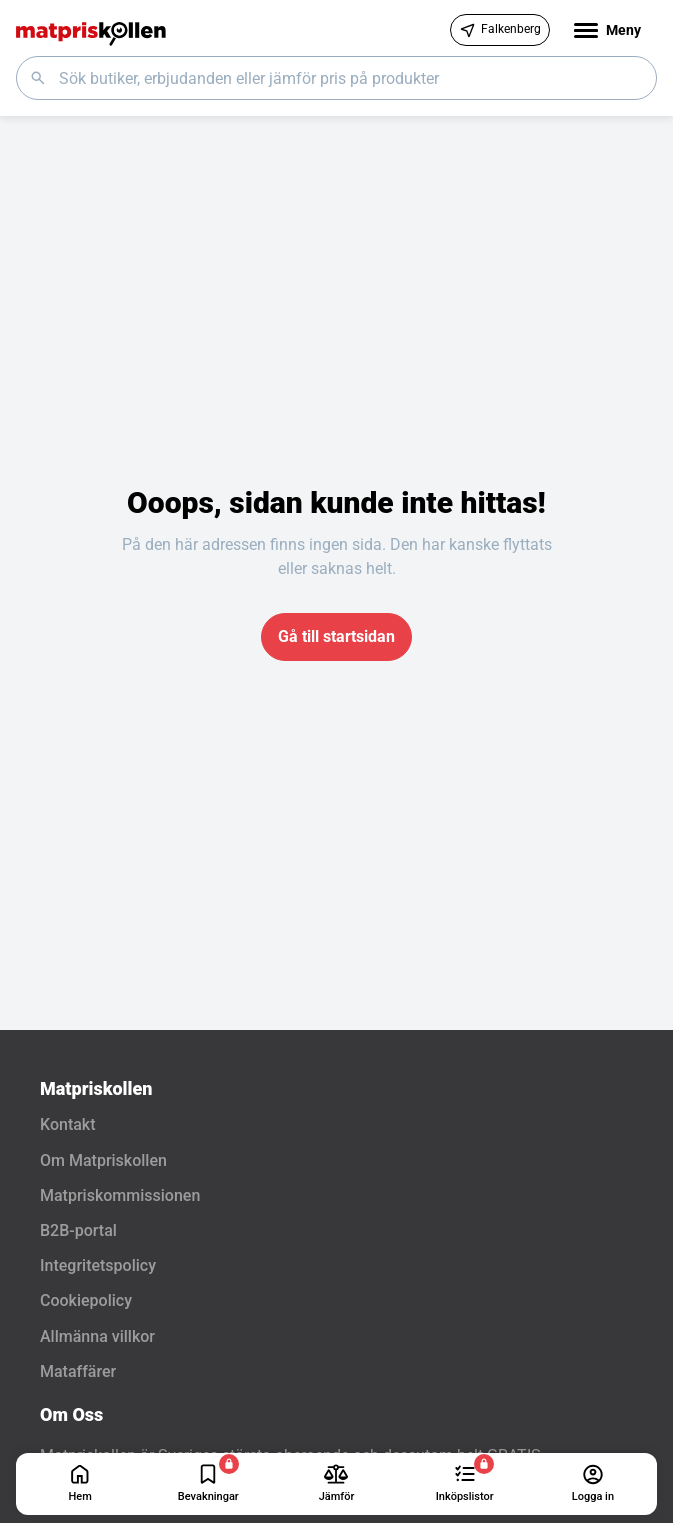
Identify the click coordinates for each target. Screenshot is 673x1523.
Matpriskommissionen (120, 1195)
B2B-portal (78, 1230)
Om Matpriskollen (103, 1160)
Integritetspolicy (98, 1265)
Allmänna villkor (97, 1336)
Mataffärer (78, 1371)
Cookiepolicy (86, 1300)
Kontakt (68, 1124)
